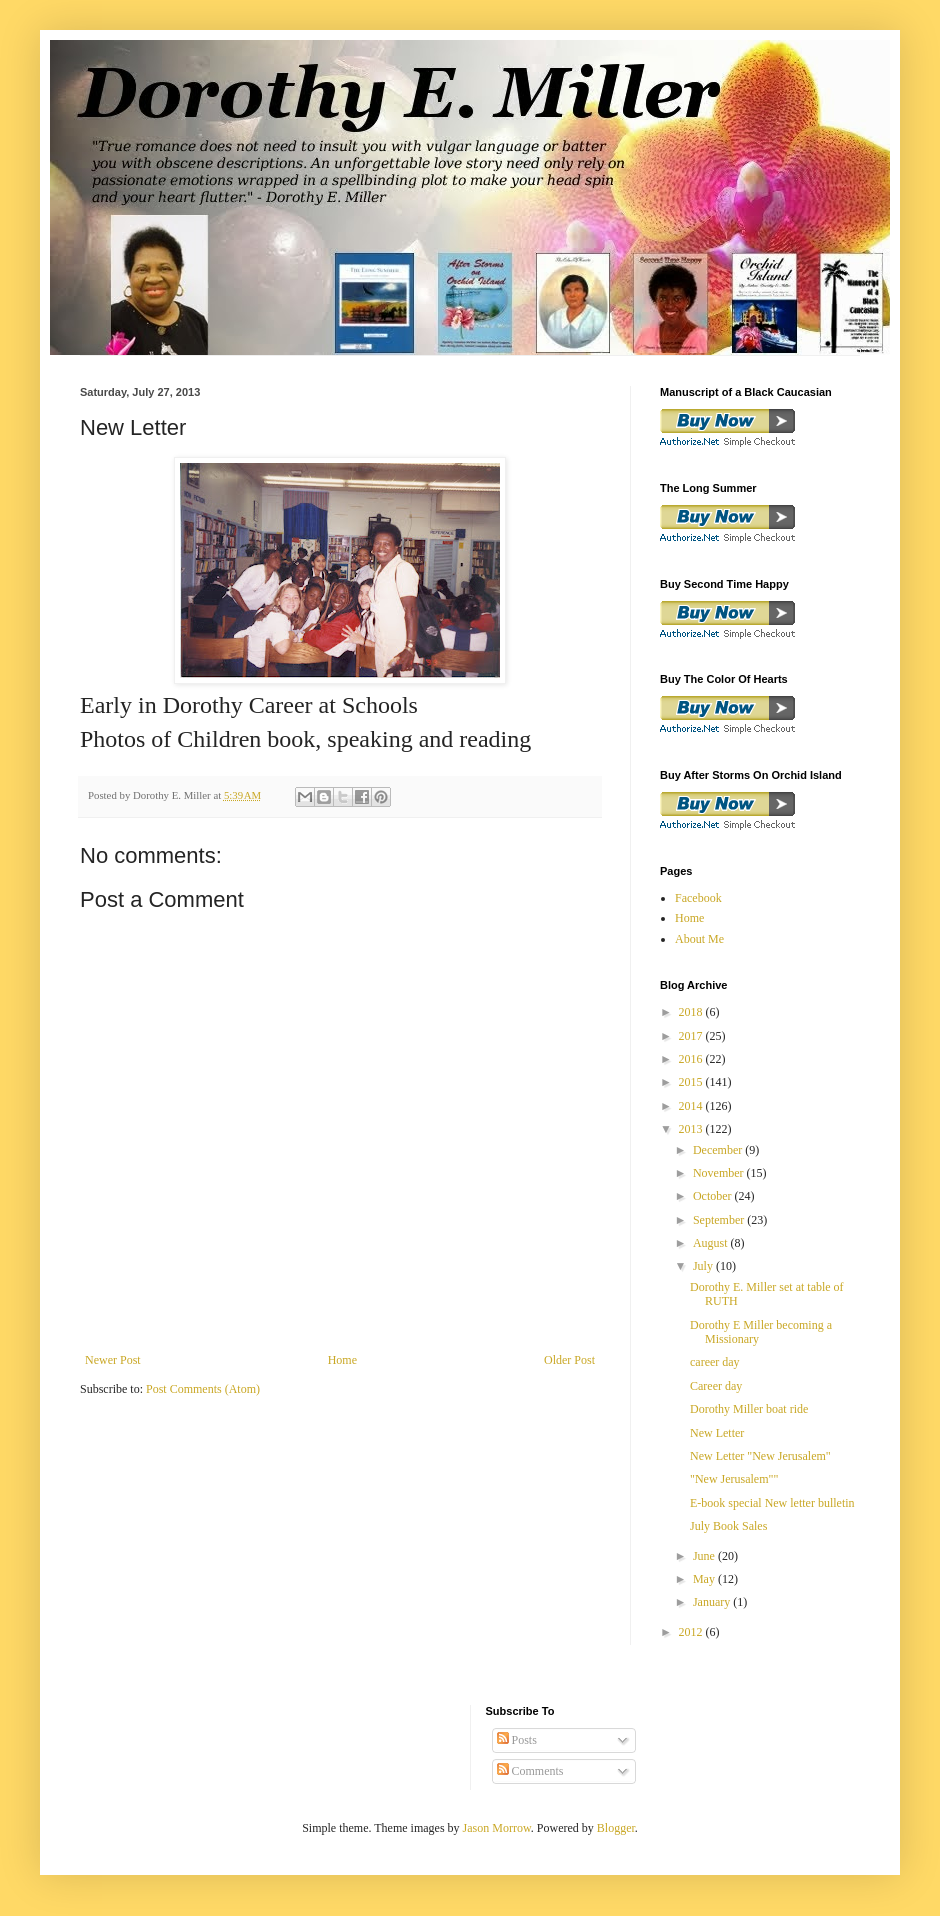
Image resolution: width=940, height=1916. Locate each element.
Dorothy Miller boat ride (749, 1409)
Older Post (569, 1360)
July (704, 1266)
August (712, 1243)
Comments (530, 1771)
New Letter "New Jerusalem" (760, 1456)
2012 (692, 1632)
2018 (692, 1012)
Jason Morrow (497, 1828)
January (713, 1602)
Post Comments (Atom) (203, 1389)
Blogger (616, 1828)
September (720, 1220)
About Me (699, 939)
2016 (692, 1059)
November (720, 1173)
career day (715, 1362)
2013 (692, 1129)
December (719, 1150)
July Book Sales (728, 1526)
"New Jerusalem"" (734, 1479)
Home (342, 1360)
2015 (692, 1082)
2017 (692, 1036)
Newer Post (113, 1360)
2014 (692, 1106)
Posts (517, 1740)
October (714, 1196)
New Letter (717, 1433)
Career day (716, 1386)
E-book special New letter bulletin (772, 1503)
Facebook (698, 898)
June (705, 1556)
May (705, 1579)
